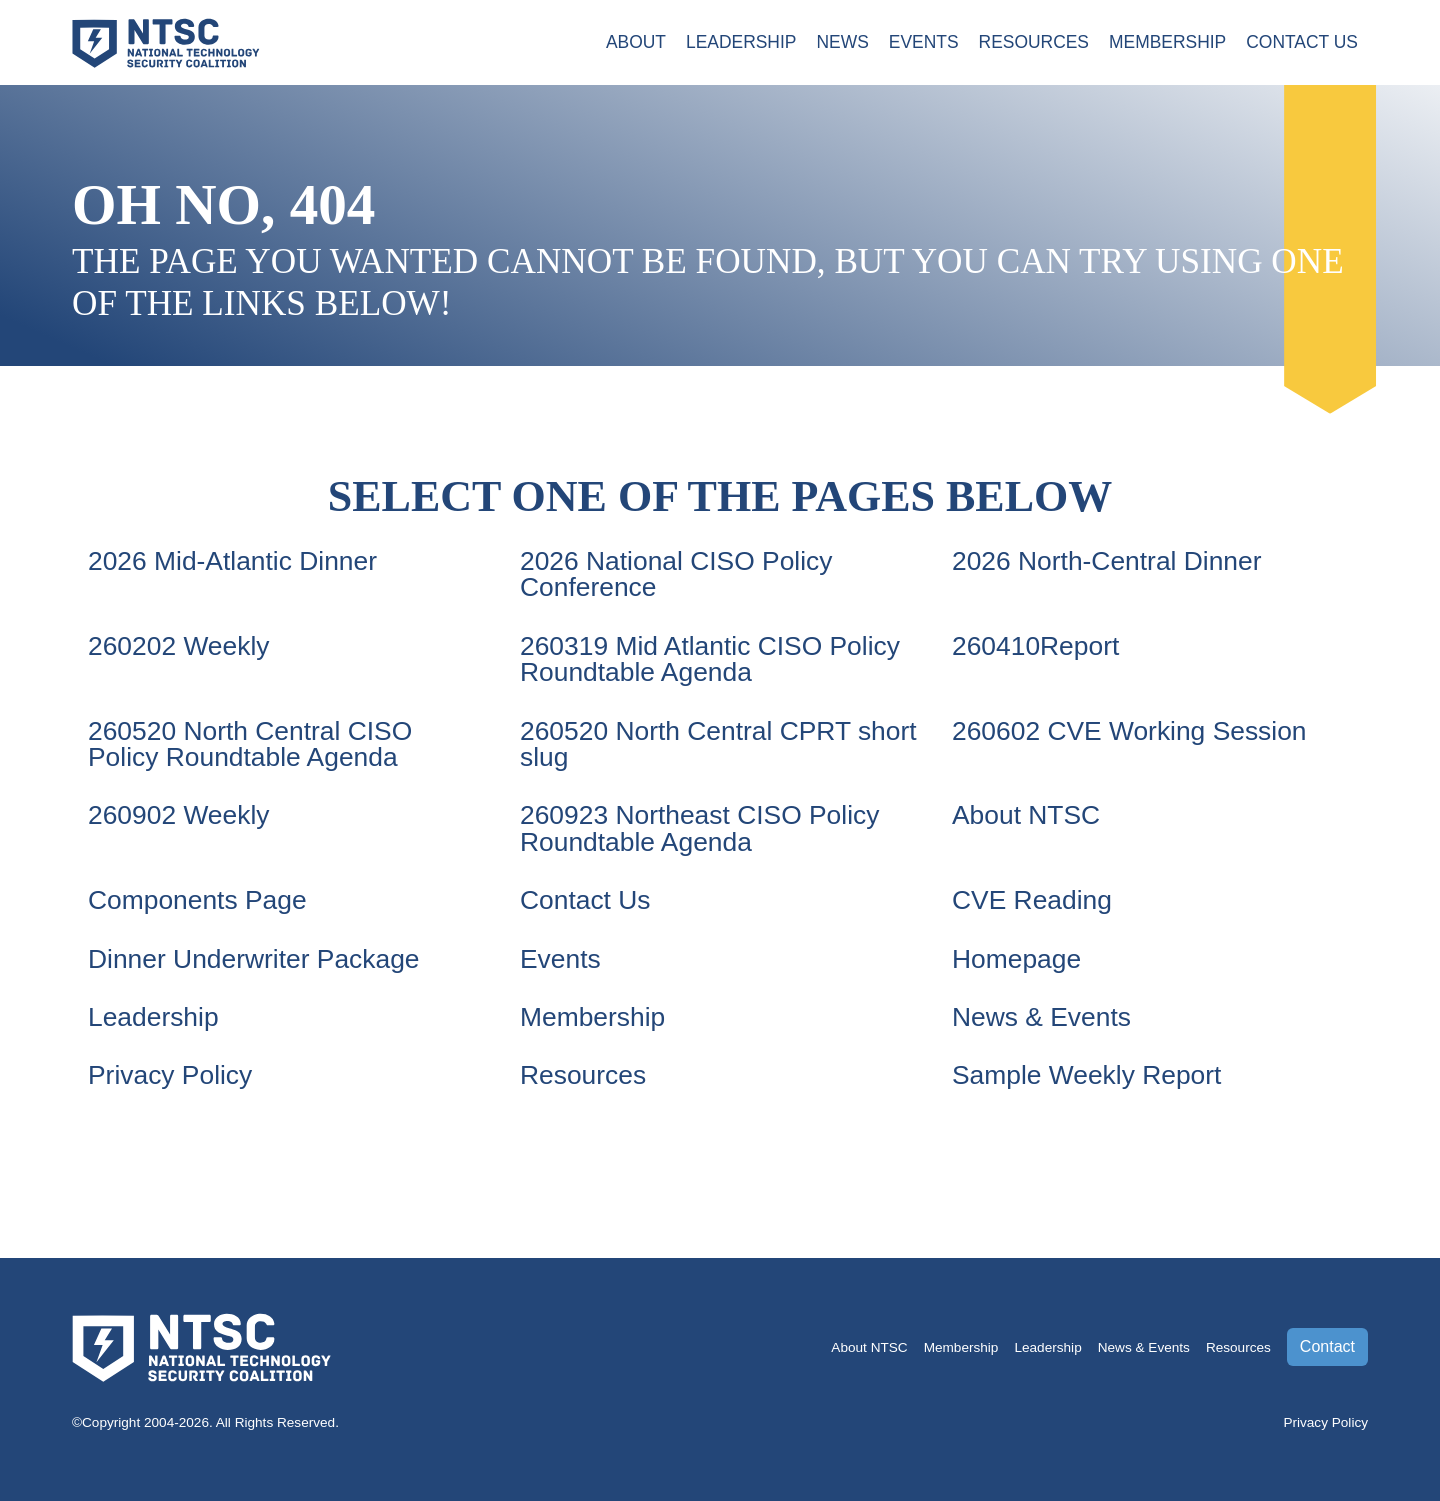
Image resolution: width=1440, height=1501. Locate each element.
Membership (1166, 43)
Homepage (1016, 959)
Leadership (736, 43)
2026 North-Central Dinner (1107, 561)
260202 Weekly (178, 646)
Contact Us (1301, 43)
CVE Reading (1032, 900)
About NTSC (1026, 815)
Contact (1327, 1346)
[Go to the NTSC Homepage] (166, 41)
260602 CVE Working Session (1129, 731)
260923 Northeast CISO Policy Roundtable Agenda (699, 828)
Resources (1031, 43)
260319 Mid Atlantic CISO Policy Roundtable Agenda (710, 659)
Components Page (197, 900)
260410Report (1035, 646)
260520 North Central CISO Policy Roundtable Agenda (250, 744)
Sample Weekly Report (1086, 1075)
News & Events (1041, 1017)
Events (920, 43)
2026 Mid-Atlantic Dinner (232, 561)
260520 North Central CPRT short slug (718, 744)
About (630, 43)
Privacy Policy (170, 1075)
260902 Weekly (178, 815)
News (838, 43)
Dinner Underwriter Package (254, 959)
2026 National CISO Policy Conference (676, 574)
